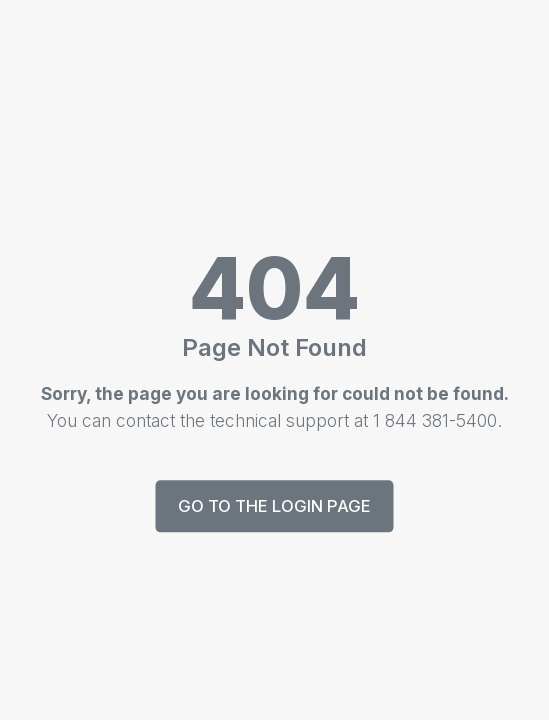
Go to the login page (274, 506)
